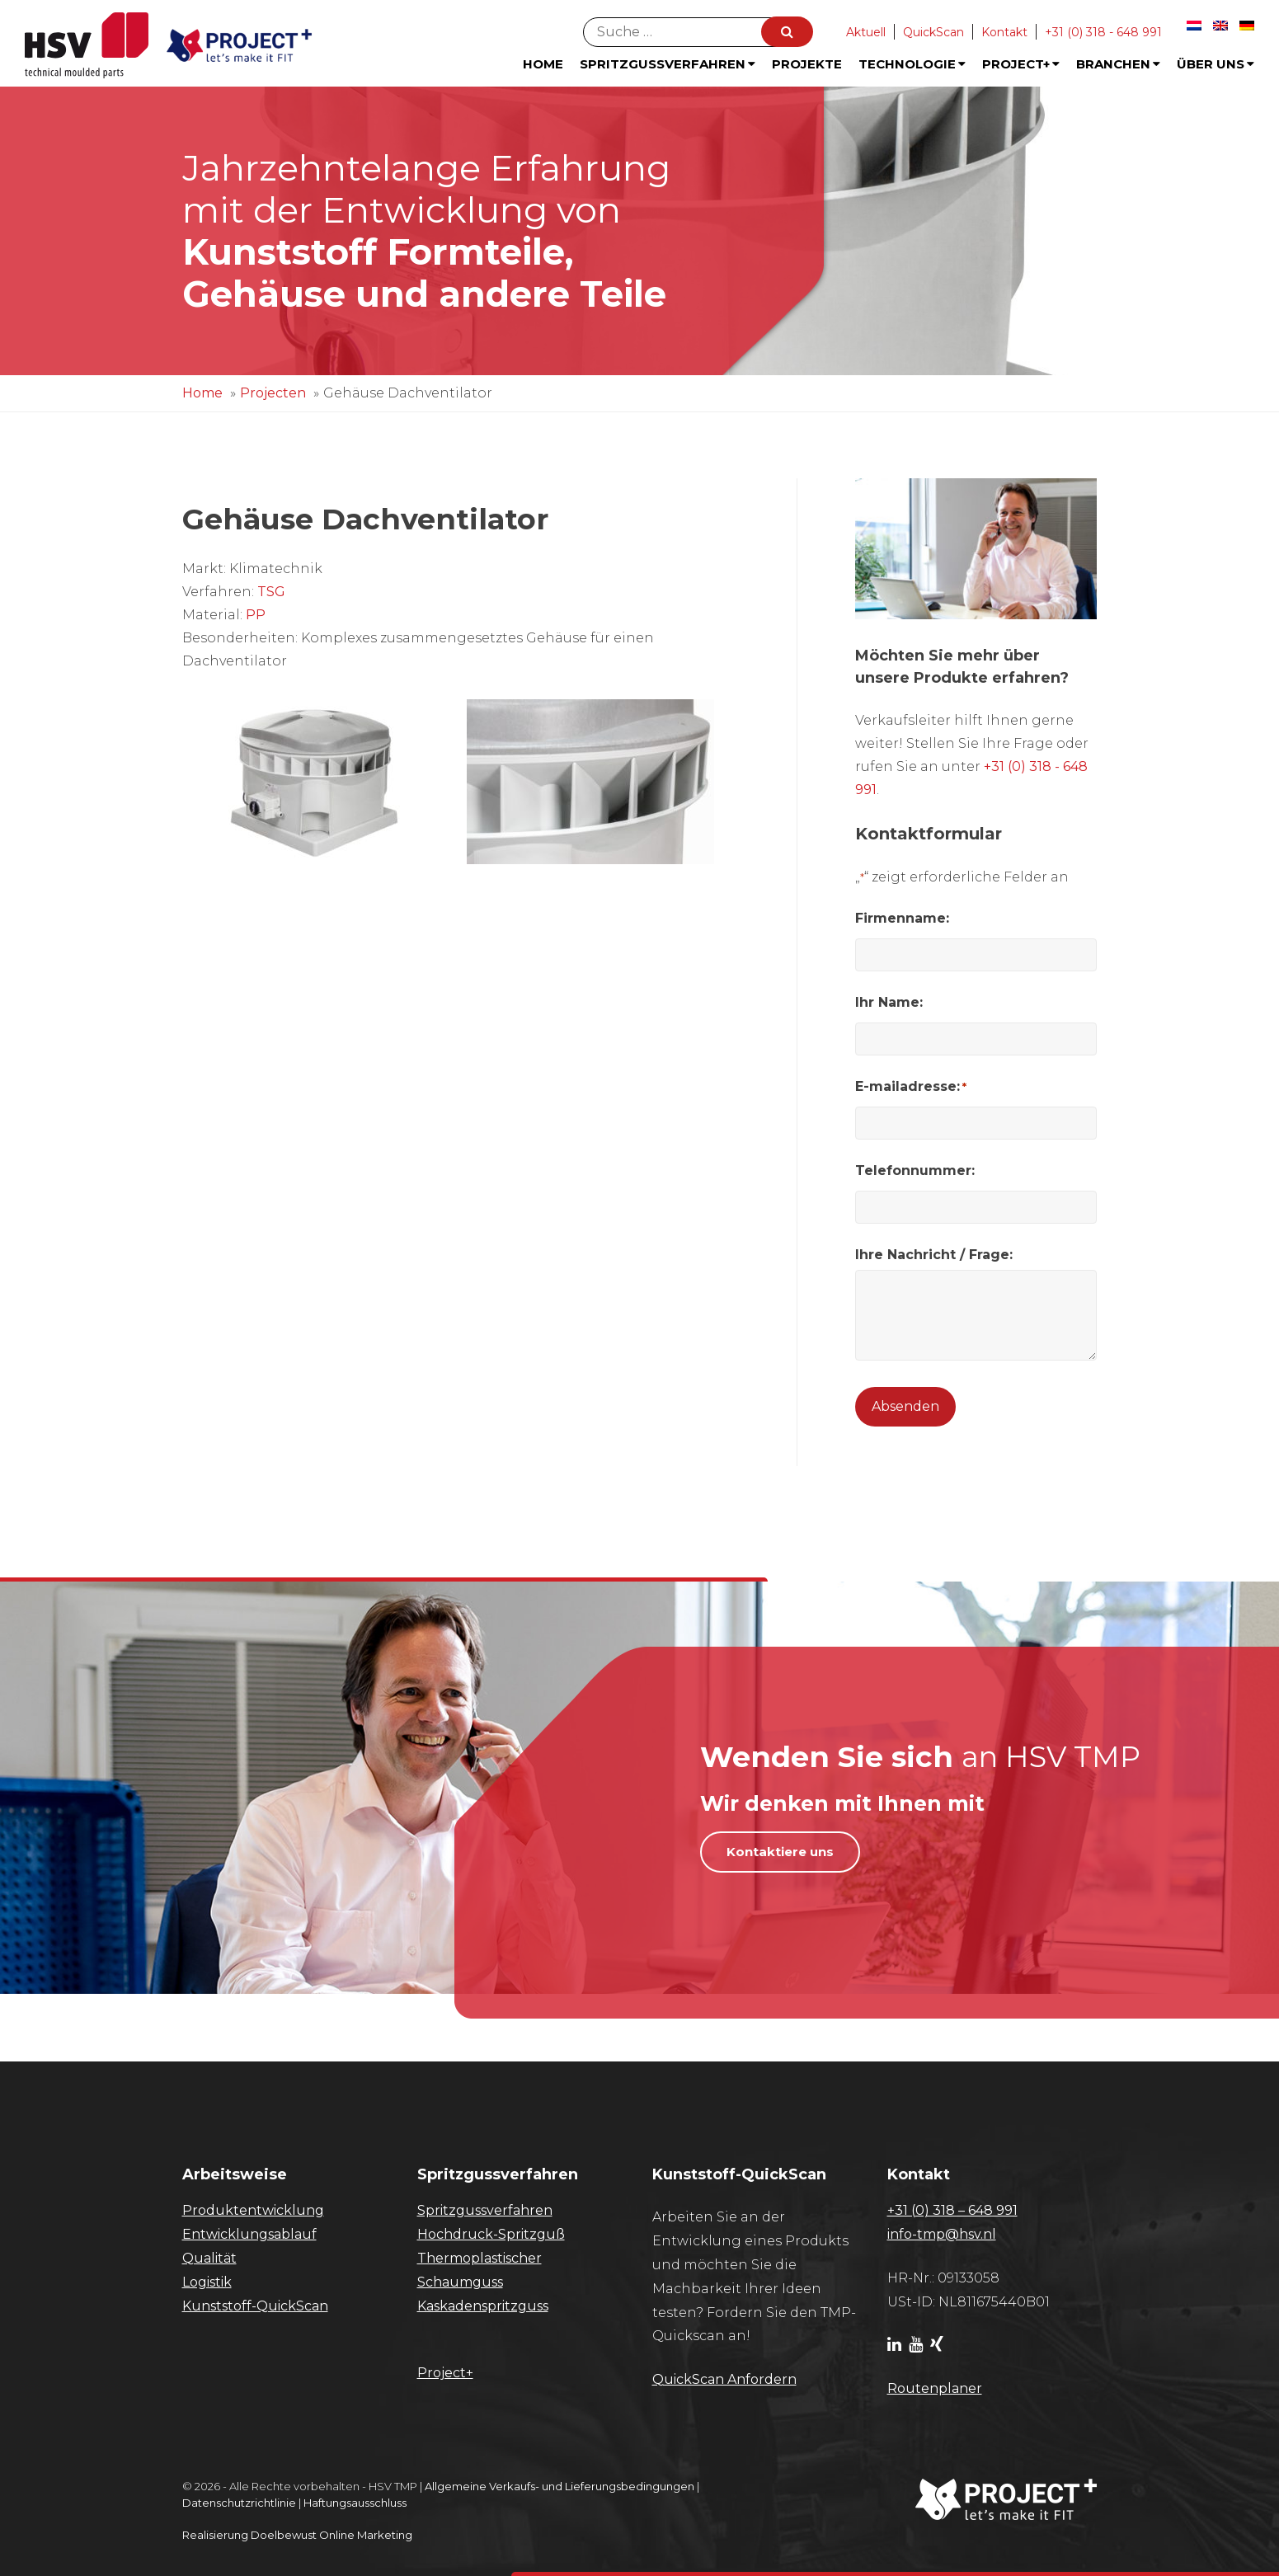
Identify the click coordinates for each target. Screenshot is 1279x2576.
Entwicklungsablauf (249, 2234)
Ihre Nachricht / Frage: (934, 1254)
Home (543, 64)
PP (256, 615)
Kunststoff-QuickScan (255, 2306)
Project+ (1021, 64)
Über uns (1215, 64)
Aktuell (866, 32)
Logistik (207, 2282)
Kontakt (1004, 32)
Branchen (1118, 64)
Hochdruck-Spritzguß (491, 2234)
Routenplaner (934, 2388)
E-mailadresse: (910, 1086)
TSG (271, 591)
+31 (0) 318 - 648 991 (1103, 32)
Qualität (209, 2258)
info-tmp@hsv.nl (941, 2234)
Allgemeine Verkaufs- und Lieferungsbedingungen (559, 2486)
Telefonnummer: (915, 1170)
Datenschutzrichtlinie (239, 2502)
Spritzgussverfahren (667, 64)
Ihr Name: (889, 1002)
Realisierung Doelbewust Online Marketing (297, 2534)
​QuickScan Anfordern (724, 2379)
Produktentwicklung (253, 2210)
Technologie (912, 64)
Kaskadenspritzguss (482, 2306)
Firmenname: (902, 918)
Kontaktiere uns (780, 1851)
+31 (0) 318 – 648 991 (952, 2210)
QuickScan (933, 32)
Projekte (807, 64)
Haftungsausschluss (355, 2502)
